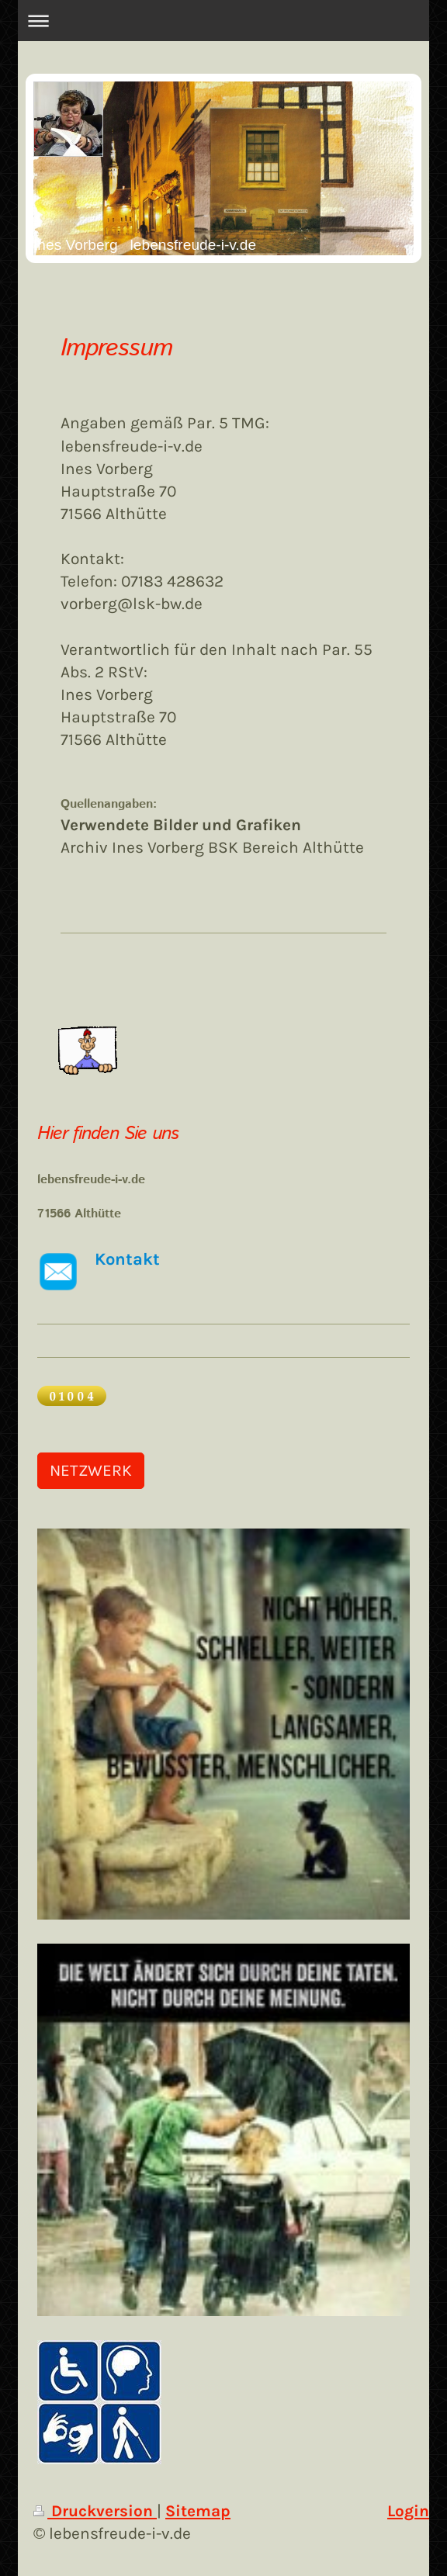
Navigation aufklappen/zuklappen (223, 20)
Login (408, 2511)
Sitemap (197, 2511)
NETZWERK (91, 1470)
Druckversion (95, 2511)
